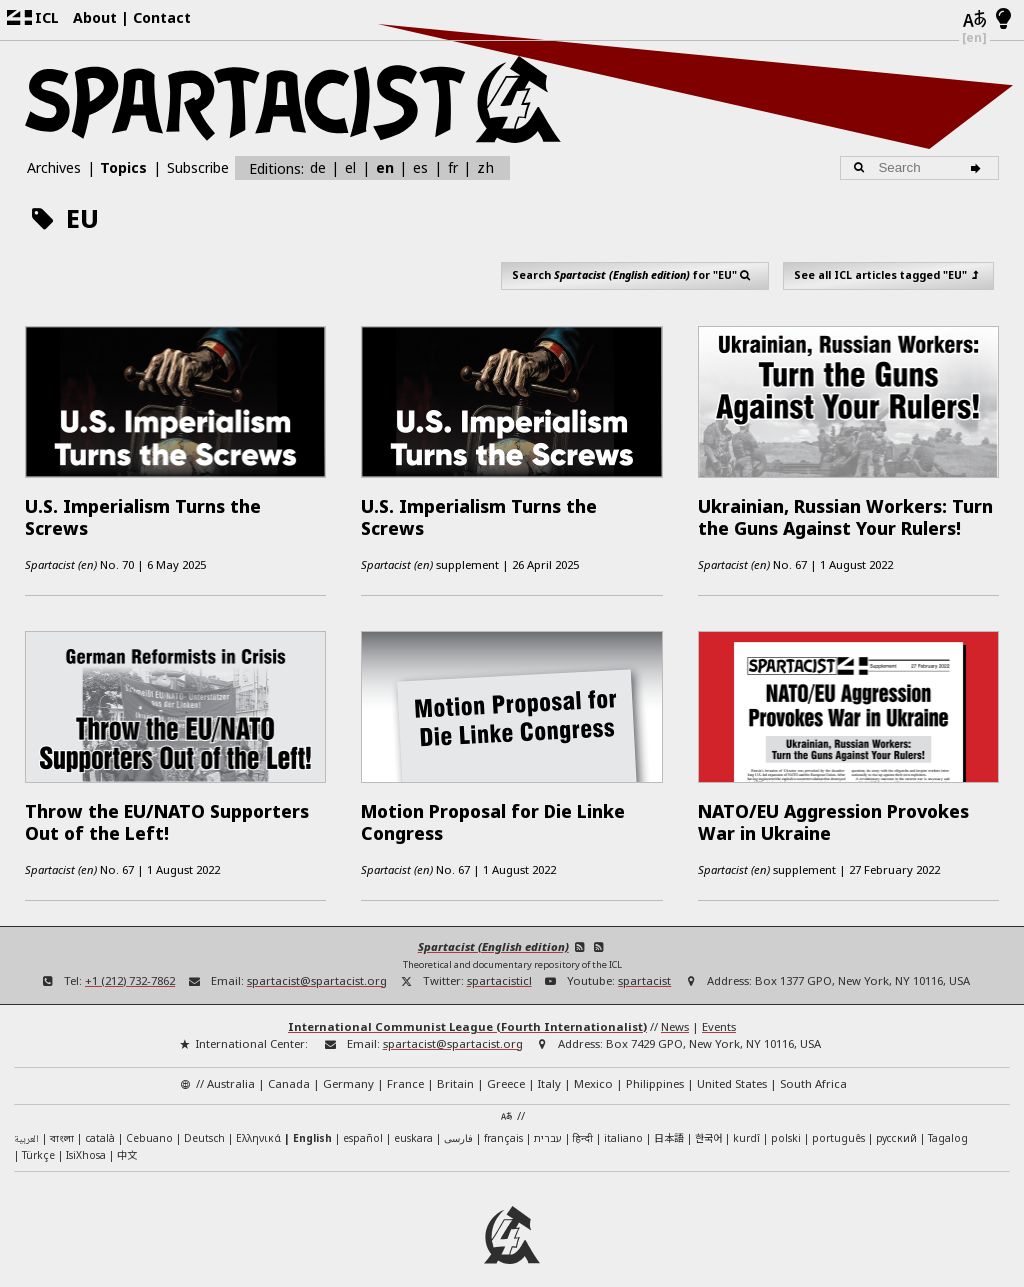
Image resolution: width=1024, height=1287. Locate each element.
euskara (413, 1119)
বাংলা (62, 1120)
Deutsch (204, 1119)
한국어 (708, 1118)
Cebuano (149, 1119)
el (350, 167)
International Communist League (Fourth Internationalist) (467, 1007)
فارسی (458, 1119)
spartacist (644, 961)
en (385, 167)
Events (719, 1007)
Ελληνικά (258, 1119)
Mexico (593, 1064)
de (318, 167)
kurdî (746, 1119)
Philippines (655, 1064)
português (838, 1119)
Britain (455, 1064)
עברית (548, 1119)
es (420, 167)
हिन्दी (583, 1119)
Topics (123, 167)
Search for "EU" (634, 275)
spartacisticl (499, 961)
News (675, 1007)
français (503, 1119)
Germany (348, 1064)
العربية (26, 1120)
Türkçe (38, 1137)
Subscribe (198, 167)
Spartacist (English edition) (493, 927)
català (100, 1119)
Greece (506, 1064)
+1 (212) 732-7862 (130, 961)
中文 (127, 1136)
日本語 (669, 1118)
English (312, 1119)
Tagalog (948, 1119)
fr (453, 167)
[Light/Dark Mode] (1003, 20)
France (405, 1064)
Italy (549, 1064)
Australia (231, 1064)
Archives (54, 167)
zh (485, 167)
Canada (289, 1064)
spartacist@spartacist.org (317, 961)
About (95, 17)
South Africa (813, 1064)
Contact (162, 17)
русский (896, 1119)
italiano (623, 1119)
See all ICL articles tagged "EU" (888, 275)
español (363, 1119)
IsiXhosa (86, 1137)
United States (732, 1064)
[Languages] (975, 20)
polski (786, 1119)
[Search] (979, 168)
